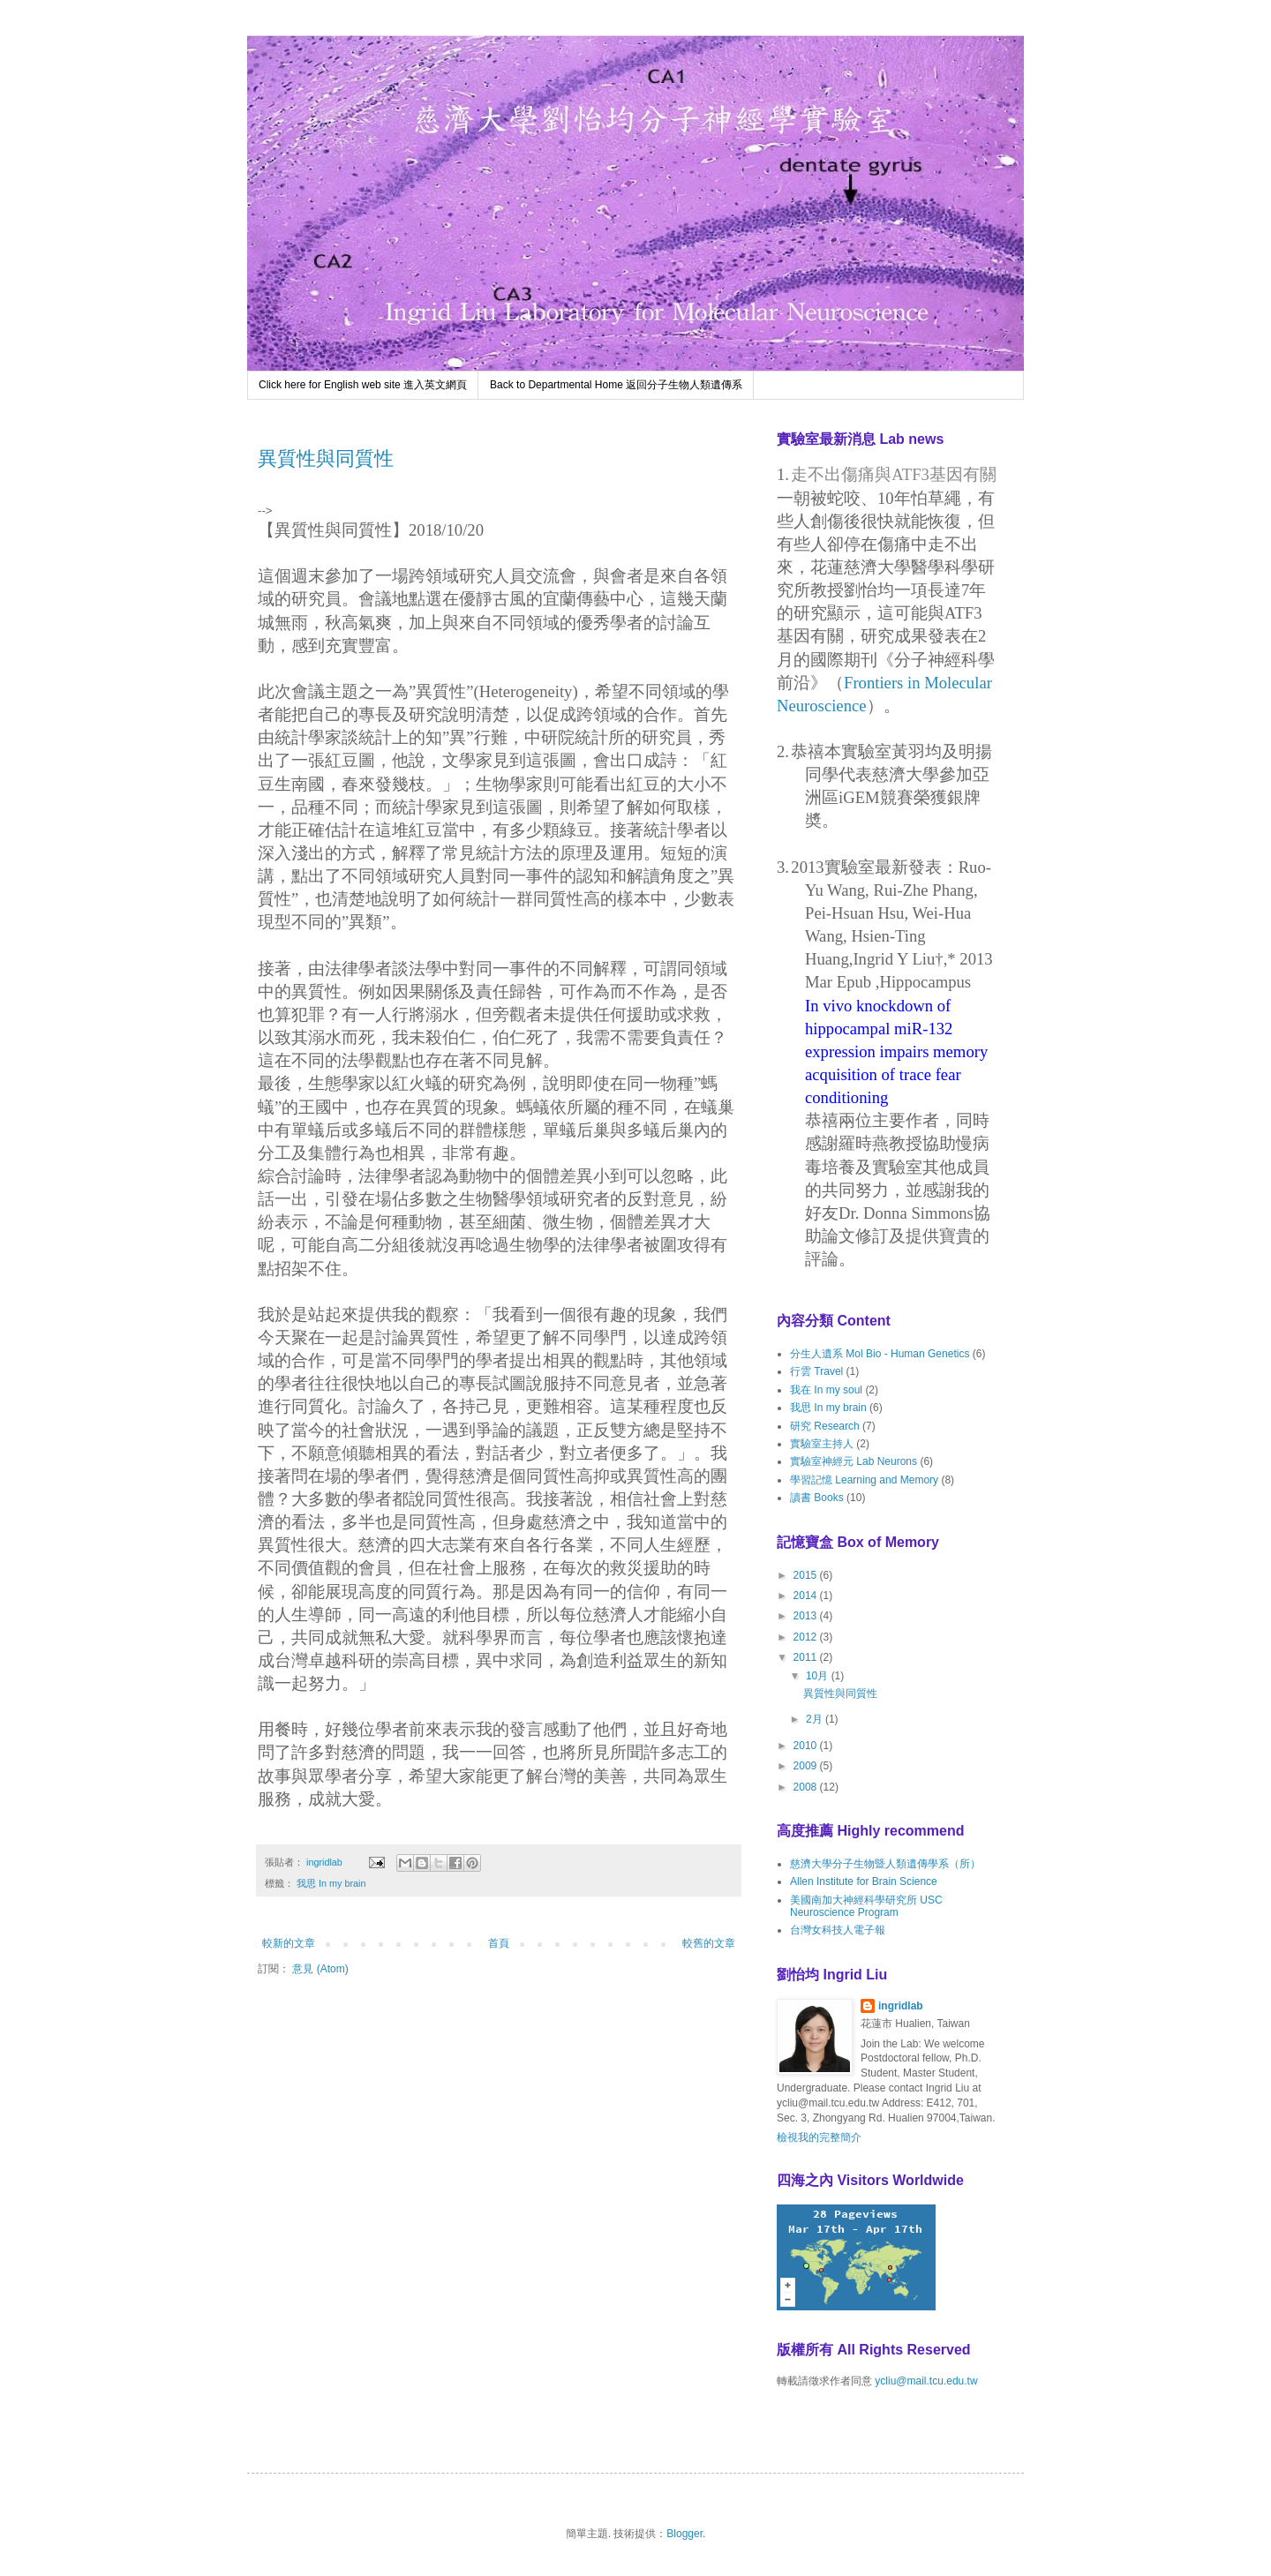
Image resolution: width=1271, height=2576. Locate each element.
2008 (806, 1787)
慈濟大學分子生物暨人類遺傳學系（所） (885, 1864)
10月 (818, 1676)
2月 (815, 1719)
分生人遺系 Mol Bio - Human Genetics (879, 1354)
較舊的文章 (708, 1943)
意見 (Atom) (320, 1969)
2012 (806, 1637)
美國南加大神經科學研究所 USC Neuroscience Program (866, 1906)
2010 (806, 1745)
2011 (806, 1657)
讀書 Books (817, 1497)
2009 (806, 1766)
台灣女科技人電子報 (837, 1930)
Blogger (684, 2533)
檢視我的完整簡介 (819, 2137)
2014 (806, 1595)
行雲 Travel (816, 1371)
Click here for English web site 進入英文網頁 (363, 385)
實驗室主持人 (822, 1444)
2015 (806, 1575)
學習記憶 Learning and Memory (864, 1480)
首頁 (498, 1943)
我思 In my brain (331, 1883)
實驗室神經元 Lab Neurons (853, 1461)
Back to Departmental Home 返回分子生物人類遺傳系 (616, 385)
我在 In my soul (826, 1390)
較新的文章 (288, 1943)
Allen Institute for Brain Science (863, 1881)
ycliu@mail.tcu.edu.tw (926, 2381)
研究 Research (825, 1426)
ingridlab (900, 2006)
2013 (806, 1616)
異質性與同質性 (326, 458)
